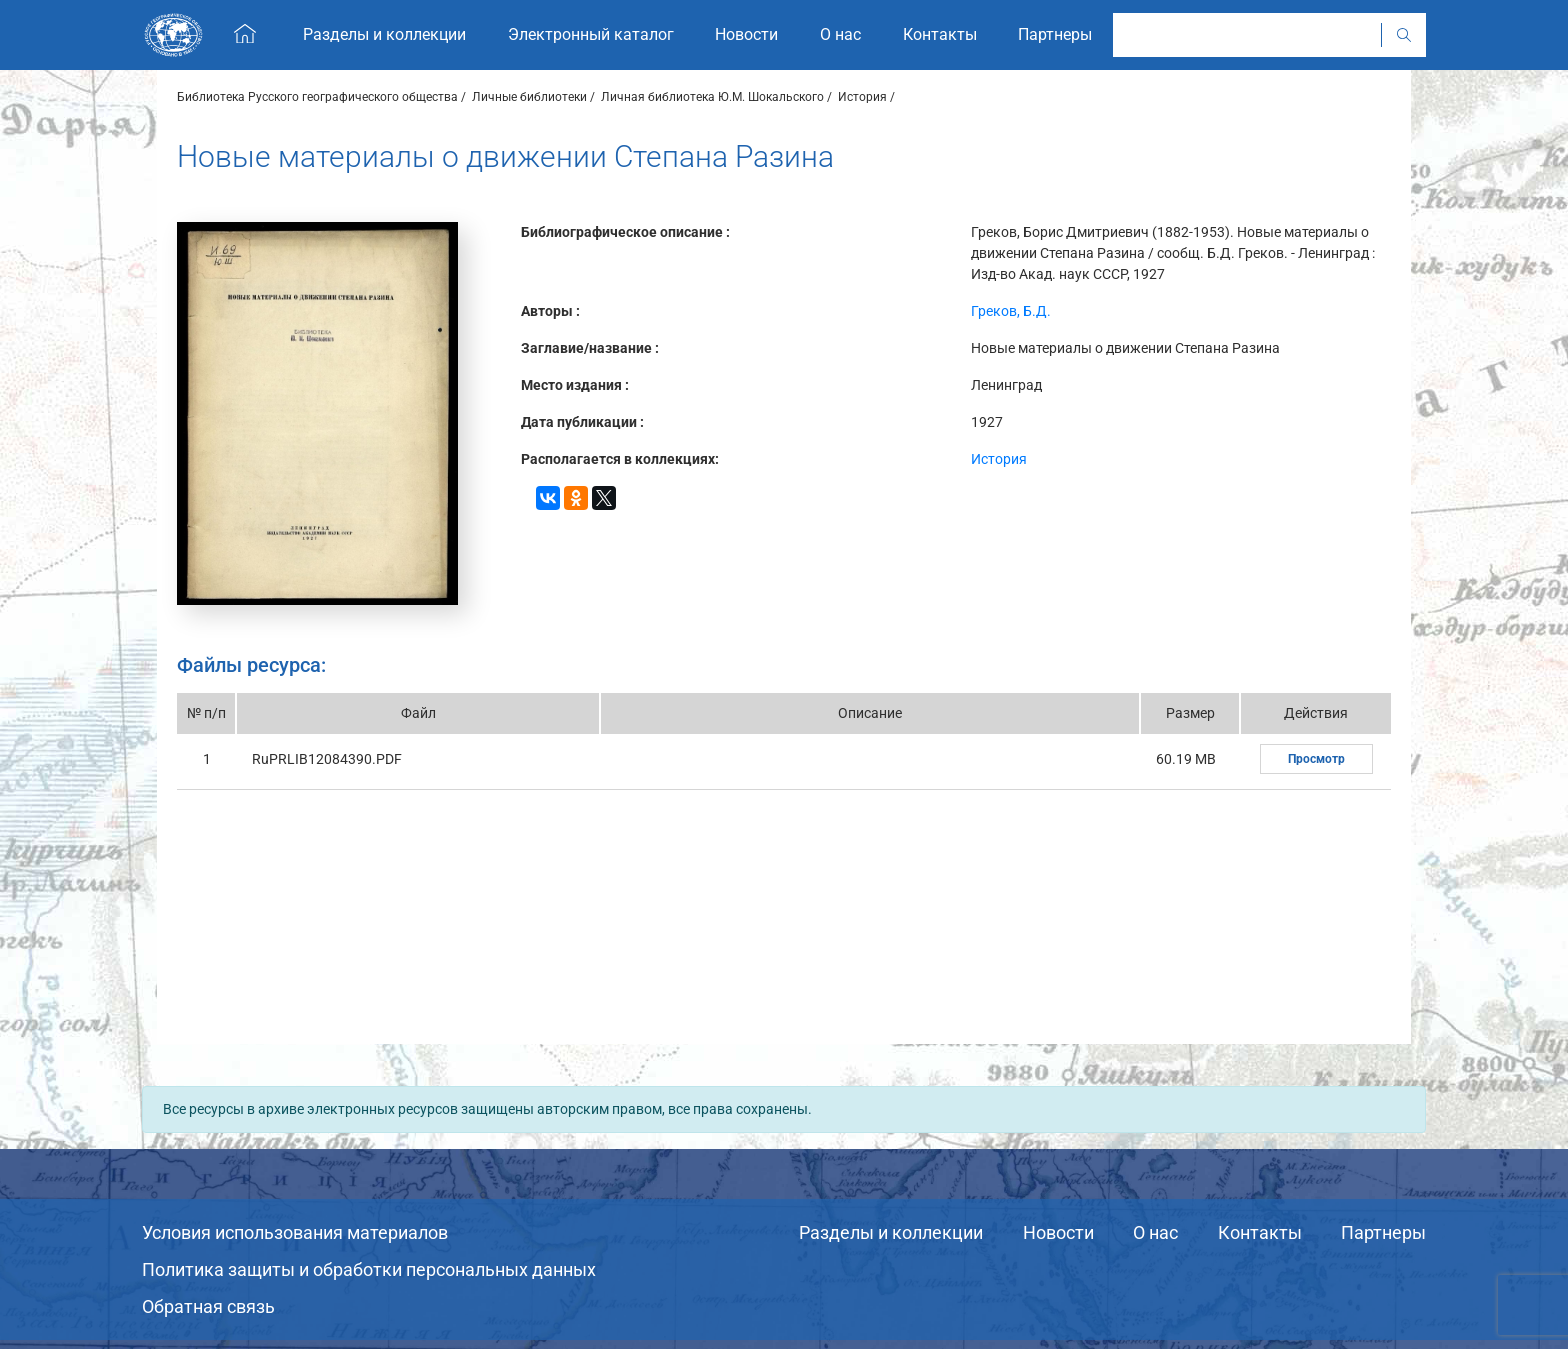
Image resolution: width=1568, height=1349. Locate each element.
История (862, 97)
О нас (1155, 1232)
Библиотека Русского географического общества (317, 97)
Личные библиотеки (529, 97)
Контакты (1260, 1232)
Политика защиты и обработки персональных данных (369, 1269)
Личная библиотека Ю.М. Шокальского (712, 97)
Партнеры (1383, 1232)
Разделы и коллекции (891, 1232)
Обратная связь (208, 1306)
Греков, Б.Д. (1011, 311)
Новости (1058, 1232)
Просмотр (1316, 759)
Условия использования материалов (295, 1232)
